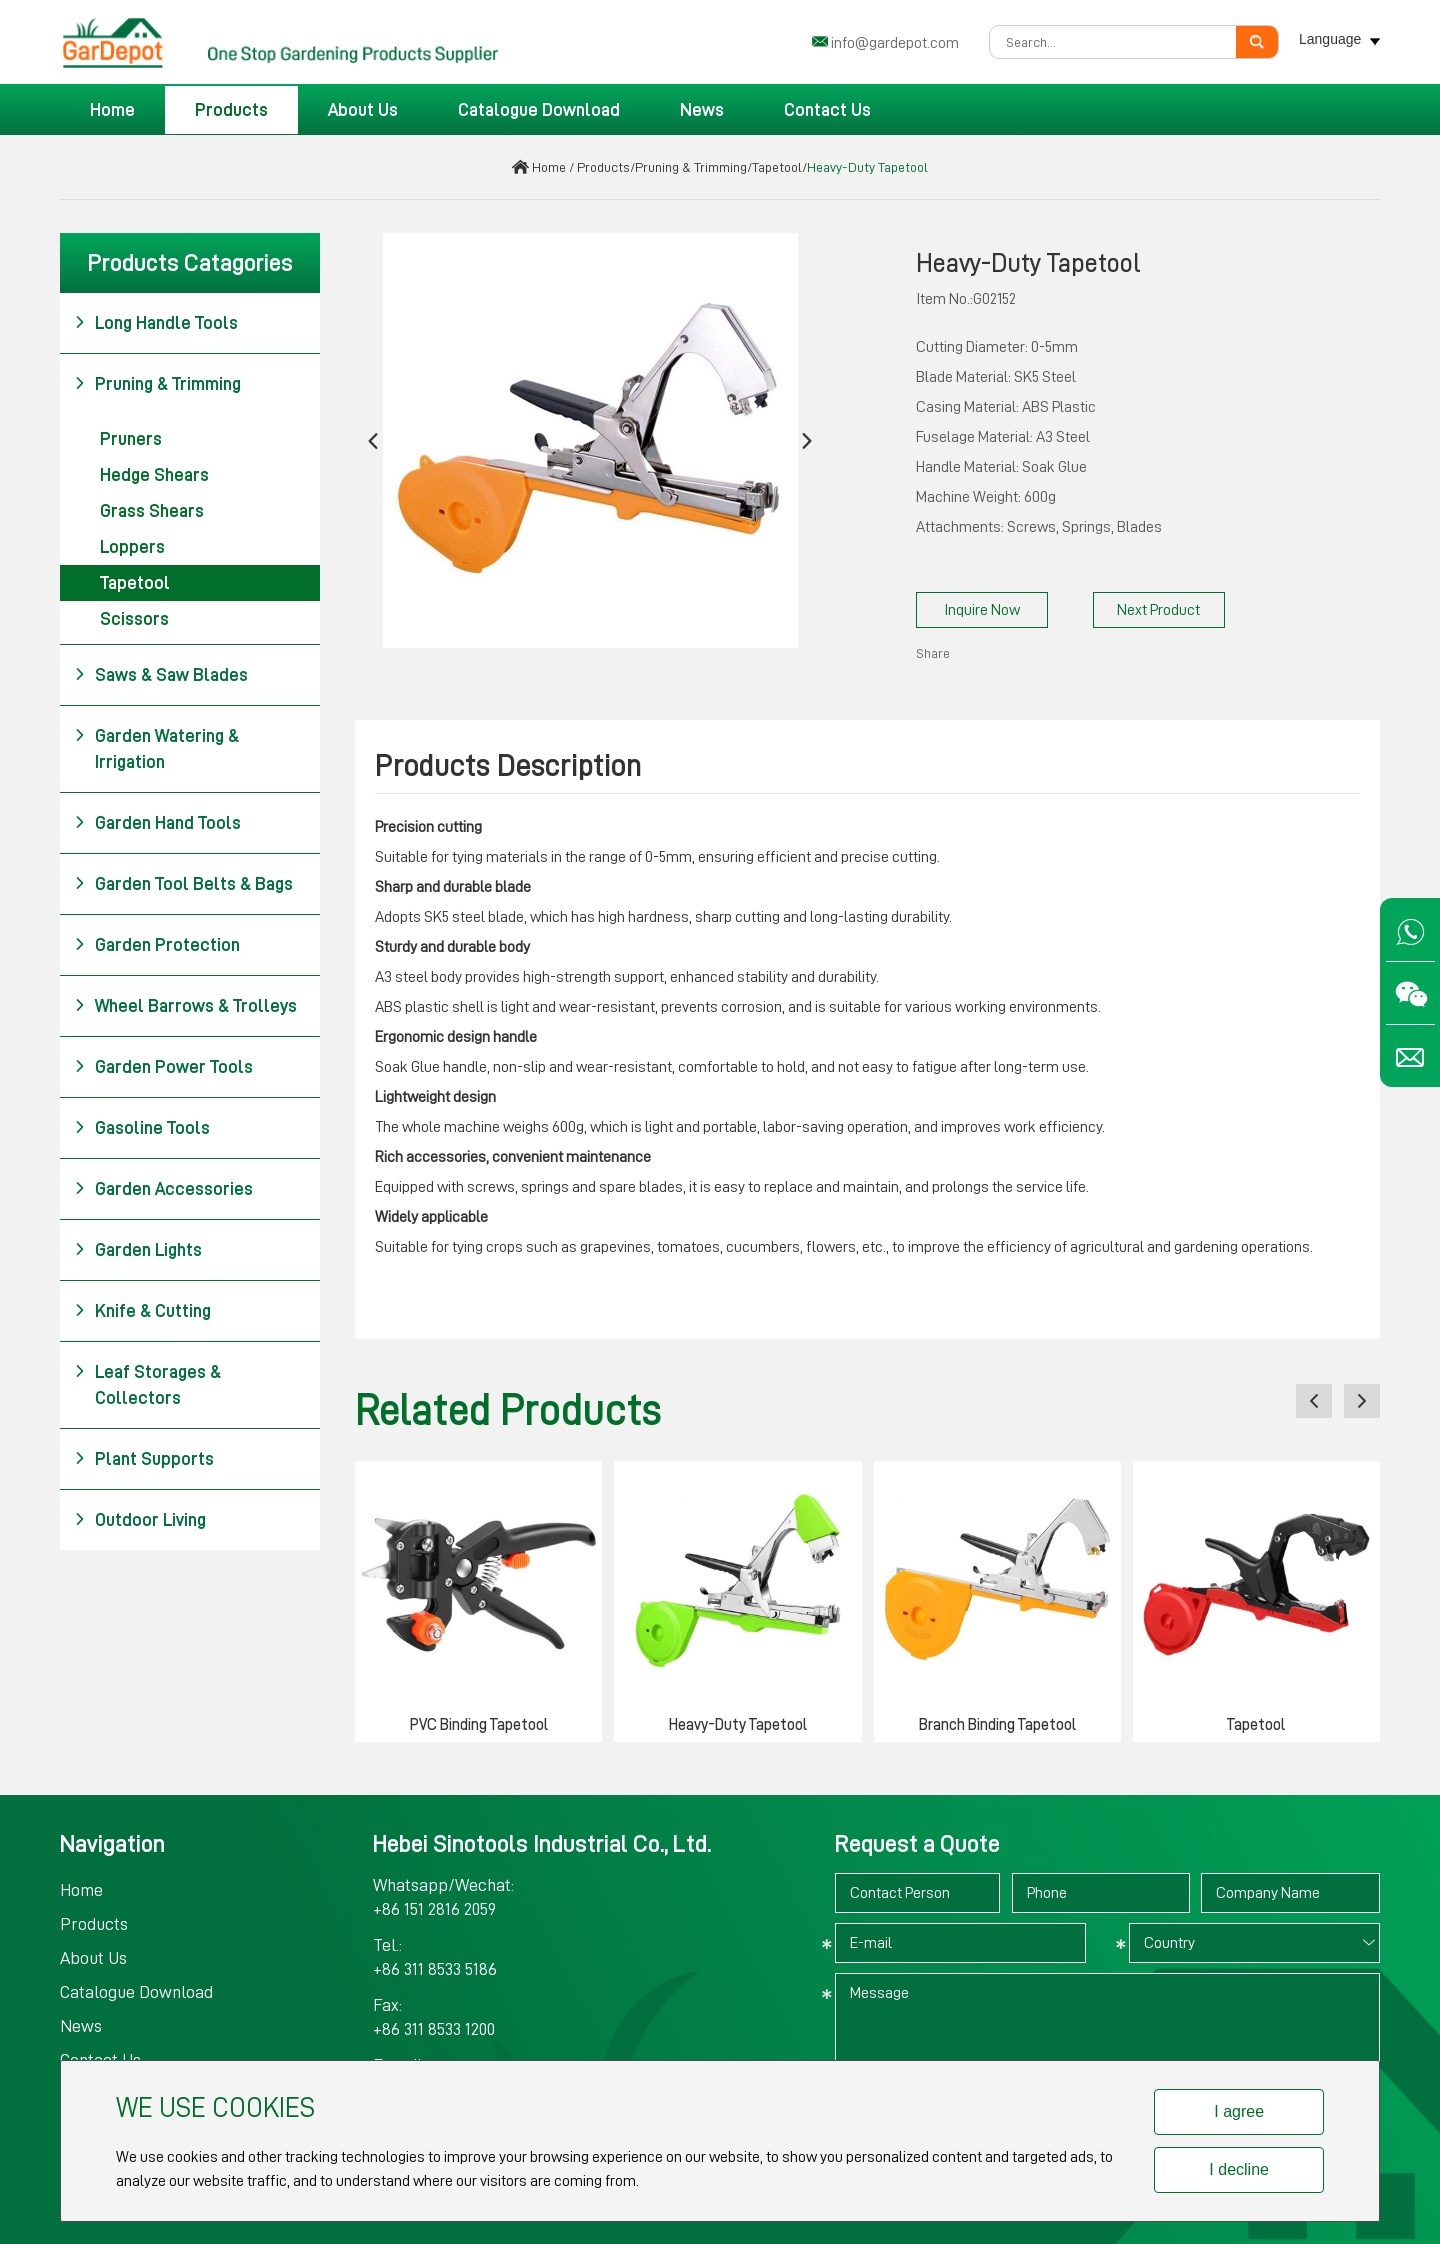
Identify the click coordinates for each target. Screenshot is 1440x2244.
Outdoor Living (140, 1520)
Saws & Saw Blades (161, 675)
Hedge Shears (154, 475)
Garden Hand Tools (157, 823)
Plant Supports (144, 1459)
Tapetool (777, 167)
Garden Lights (138, 1250)
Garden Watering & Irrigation (156, 747)
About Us (363, 110)
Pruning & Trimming (691, 167)
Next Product (1158, 610)
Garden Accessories (163, 1189)
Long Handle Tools (156, 323)
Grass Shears (152, 511)
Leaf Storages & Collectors (147, 1383)
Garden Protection (157, 945)
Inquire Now (982, 610)
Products (231, 110)
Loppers (132, 547)
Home (112, 110)
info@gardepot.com (895, 43)
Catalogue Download (539, 110)
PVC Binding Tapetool (479, 1725)
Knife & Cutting (142, 1311)
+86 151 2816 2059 (434, 1909)
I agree (1239, 2111)
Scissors (134, 619)
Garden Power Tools (163, 1067)
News (702, 110)
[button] (373, 440)
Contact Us (827, 110)
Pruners (131, 439)
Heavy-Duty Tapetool (867, 167)
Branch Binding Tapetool (997, 1725)
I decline (1239, 2169)
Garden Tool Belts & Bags (183, 884)
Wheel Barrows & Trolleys (185, 1006)
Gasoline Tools (142, 1128)
